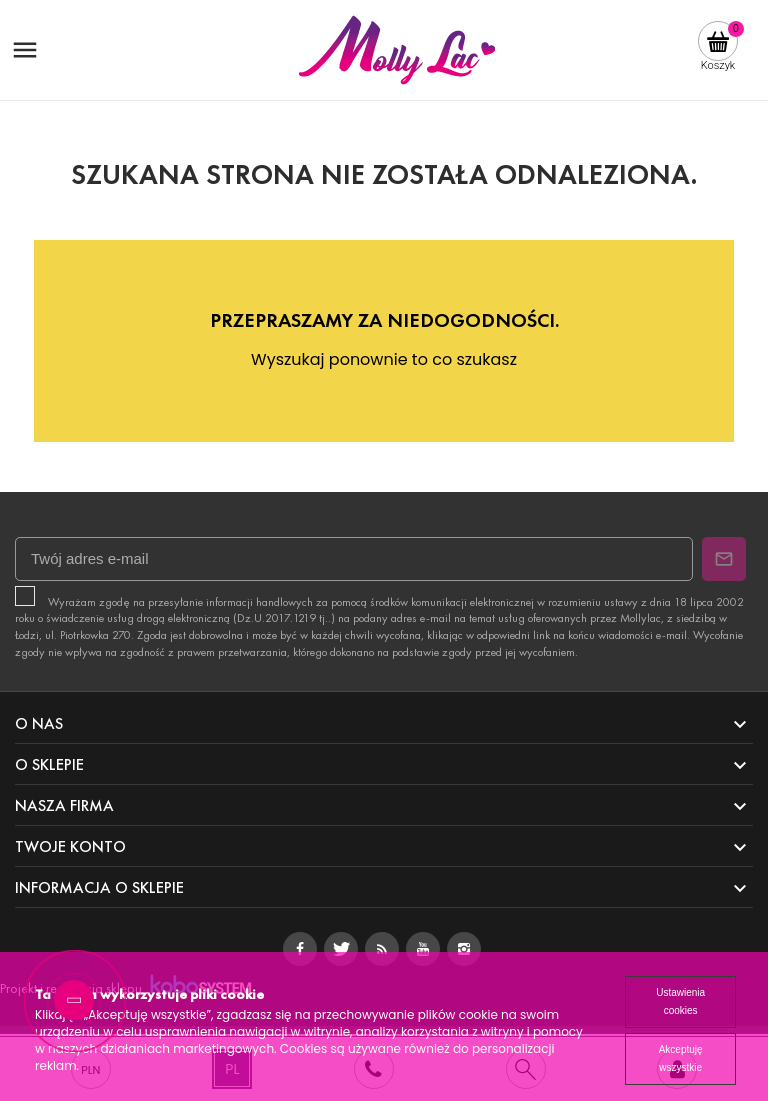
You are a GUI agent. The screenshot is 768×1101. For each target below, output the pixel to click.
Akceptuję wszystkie (681, 1058)
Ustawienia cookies (680, 1001)
